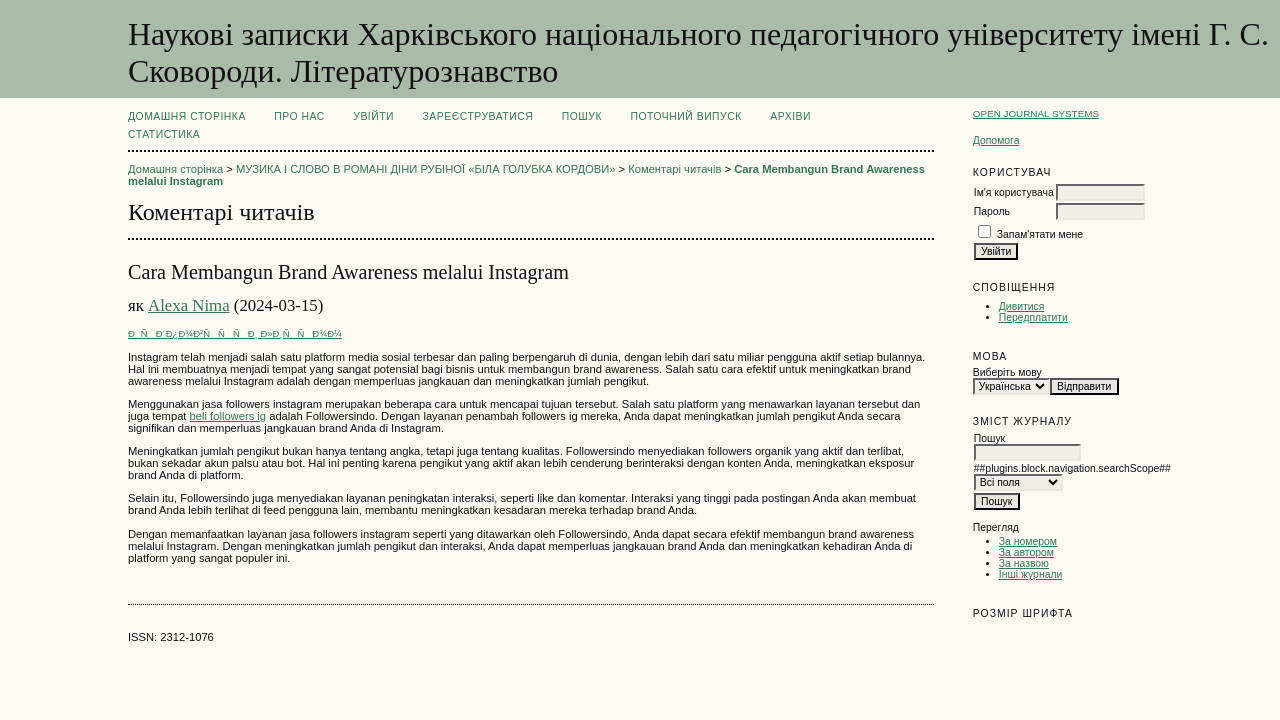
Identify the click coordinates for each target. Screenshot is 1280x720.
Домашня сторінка (187, 116)
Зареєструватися (478, 116)
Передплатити (1033, 317)
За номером (1028, 541)
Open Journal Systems (1036, 113)
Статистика (164, 134)
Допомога (996, 140)
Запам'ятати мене (1040, 234)
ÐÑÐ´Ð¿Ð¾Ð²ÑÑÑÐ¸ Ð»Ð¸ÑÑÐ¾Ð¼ (235, 333)
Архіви (790, 116)
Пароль (992, 211)
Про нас (299, 116)
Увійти (373, 116)
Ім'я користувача (1014, 192)
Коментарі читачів (674, 169)
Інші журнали (1030, 574)
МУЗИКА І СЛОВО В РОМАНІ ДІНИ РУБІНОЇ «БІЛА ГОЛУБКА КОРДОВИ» (425, 169)
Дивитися (1022, 306)
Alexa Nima (189, 305)
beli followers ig (228, 416)
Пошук (582, 116)
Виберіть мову (1007, 372)
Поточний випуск (685, 116)
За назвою (1024, 563)
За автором (1026, 552)
